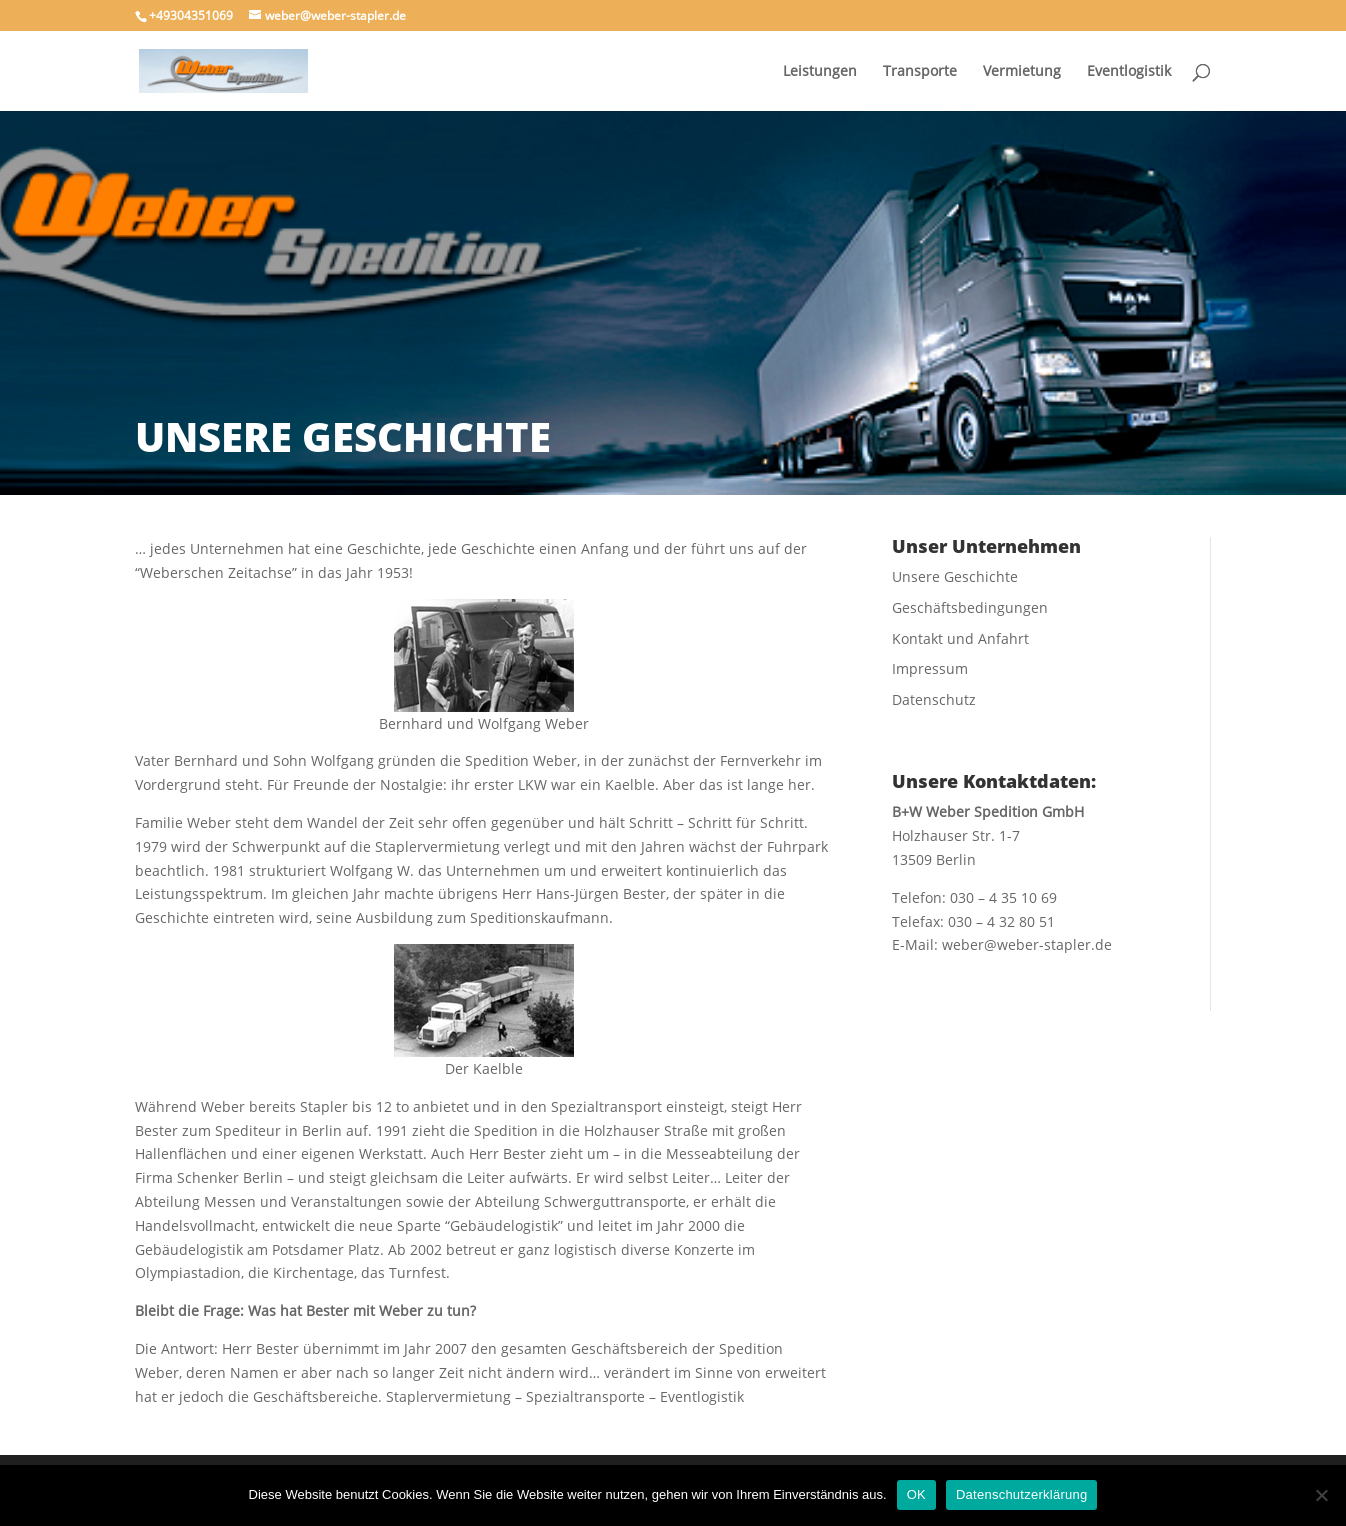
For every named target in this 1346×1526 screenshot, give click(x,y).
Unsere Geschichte (955, 576)
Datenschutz (934, 699)
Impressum (930, 668)
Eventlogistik (1129, 72)
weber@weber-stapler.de (1027, 944)
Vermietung (1022, 72)
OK (916, 1494)
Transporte (920, 72)
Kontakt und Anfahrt (960, 638)
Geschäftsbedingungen (970, 607)
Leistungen (820, 72)
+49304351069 (191, 15)
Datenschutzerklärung (1021, 1494)
